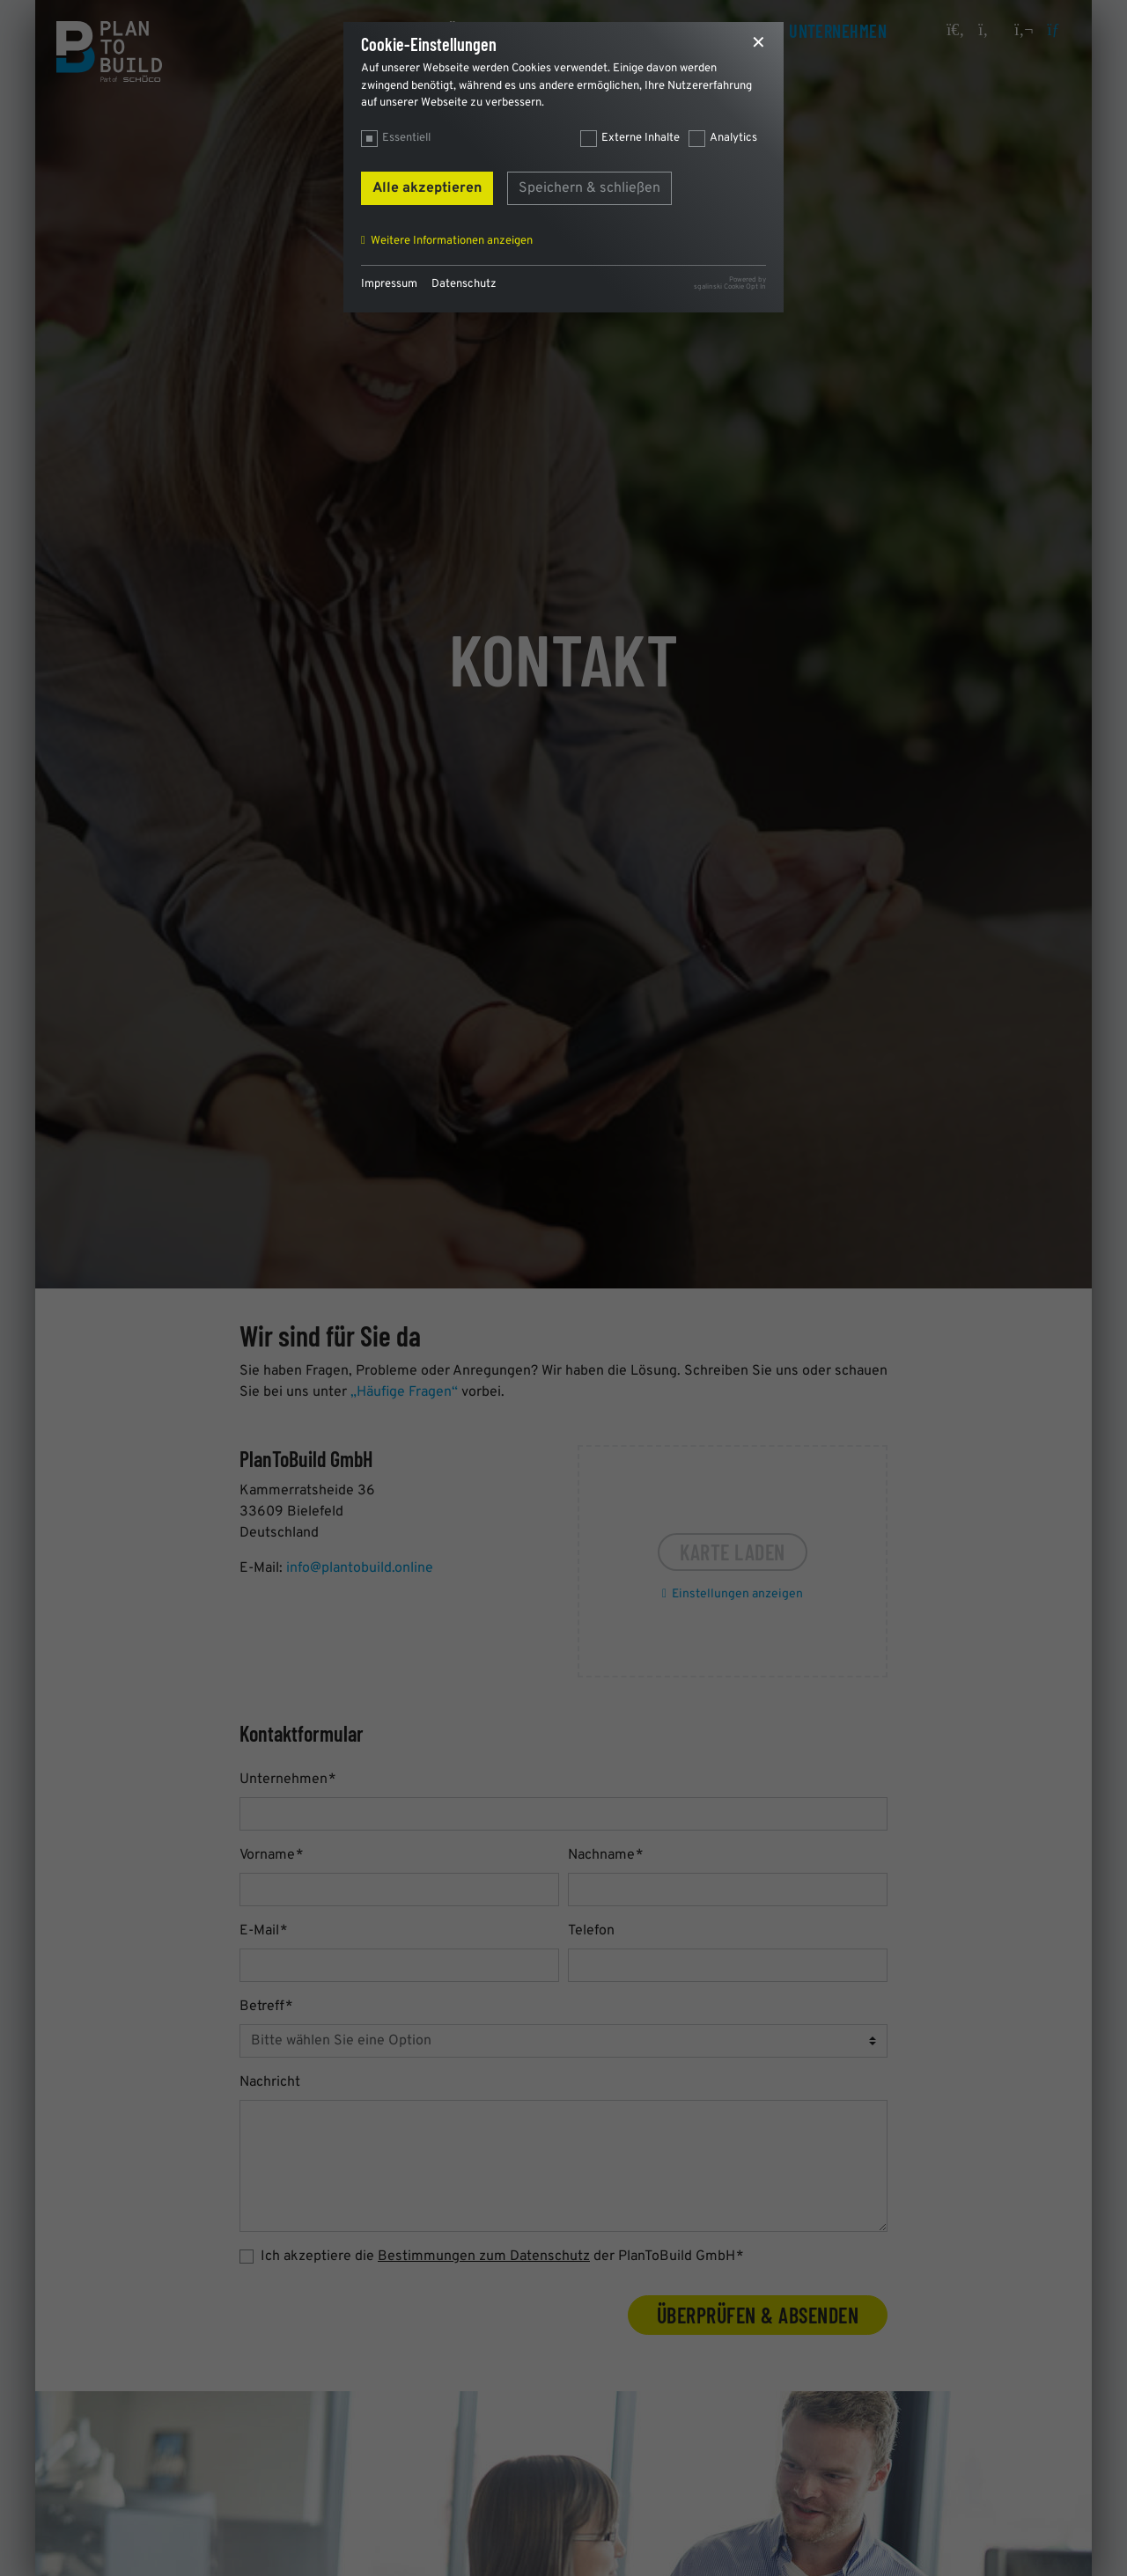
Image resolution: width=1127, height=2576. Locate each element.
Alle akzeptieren (427, 188)
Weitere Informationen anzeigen (452, 241)
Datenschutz (464, 284)
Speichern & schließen (589, 188)
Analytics (733, 138)
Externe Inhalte (640, 138)
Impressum (389, 284)
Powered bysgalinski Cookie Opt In (730, 283)
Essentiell (406, 138)
